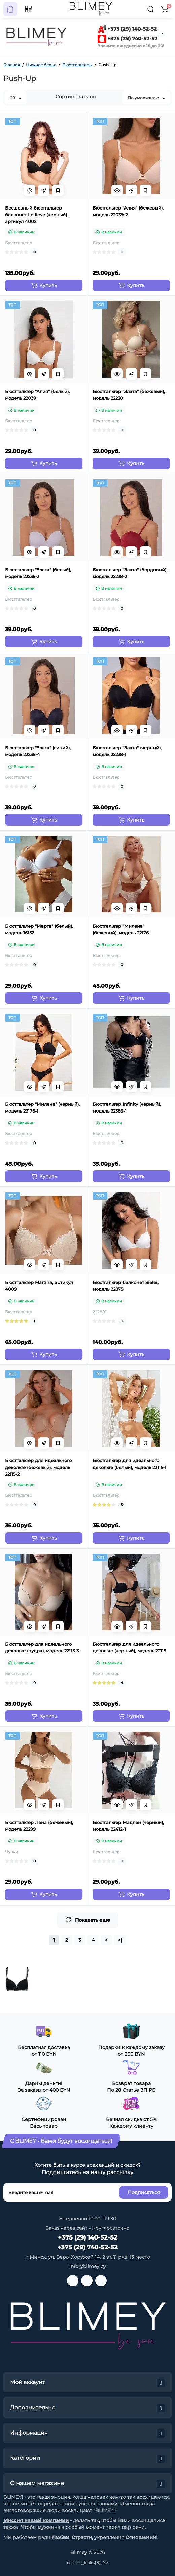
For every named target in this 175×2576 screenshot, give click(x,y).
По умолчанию (146, 97)
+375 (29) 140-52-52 (127, 29)
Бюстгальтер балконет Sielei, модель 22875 (126, 1286)
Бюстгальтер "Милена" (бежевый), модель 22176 (121, 929)
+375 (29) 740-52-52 (128, 38)
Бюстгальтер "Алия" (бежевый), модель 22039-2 (128, 211)
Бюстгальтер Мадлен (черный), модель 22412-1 (128, 1826)
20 (15, 97)
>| (120, 1940)
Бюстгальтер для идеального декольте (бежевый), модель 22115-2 (38, 1467)
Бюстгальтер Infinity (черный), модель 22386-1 (127, 1107)
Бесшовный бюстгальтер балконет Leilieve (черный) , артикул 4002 (37, 214)
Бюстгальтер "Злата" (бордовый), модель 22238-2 (130, 573)
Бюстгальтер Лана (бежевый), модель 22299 (39, 1826)
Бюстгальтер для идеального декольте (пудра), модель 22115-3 (42, 1647)
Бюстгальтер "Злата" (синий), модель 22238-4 (38, 751)
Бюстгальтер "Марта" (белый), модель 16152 (39, 929)
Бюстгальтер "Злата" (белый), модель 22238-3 (38, 573)
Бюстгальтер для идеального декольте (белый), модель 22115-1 (129, 1464)
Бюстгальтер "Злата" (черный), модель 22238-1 (127, 751)
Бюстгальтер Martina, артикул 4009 (39, 1286)
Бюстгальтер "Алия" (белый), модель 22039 (37, 395)
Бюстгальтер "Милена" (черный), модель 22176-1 (42, 1107)
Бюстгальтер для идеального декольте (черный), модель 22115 (129, 1647)
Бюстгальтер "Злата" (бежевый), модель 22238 (129, 395)
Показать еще (87, 1920)
